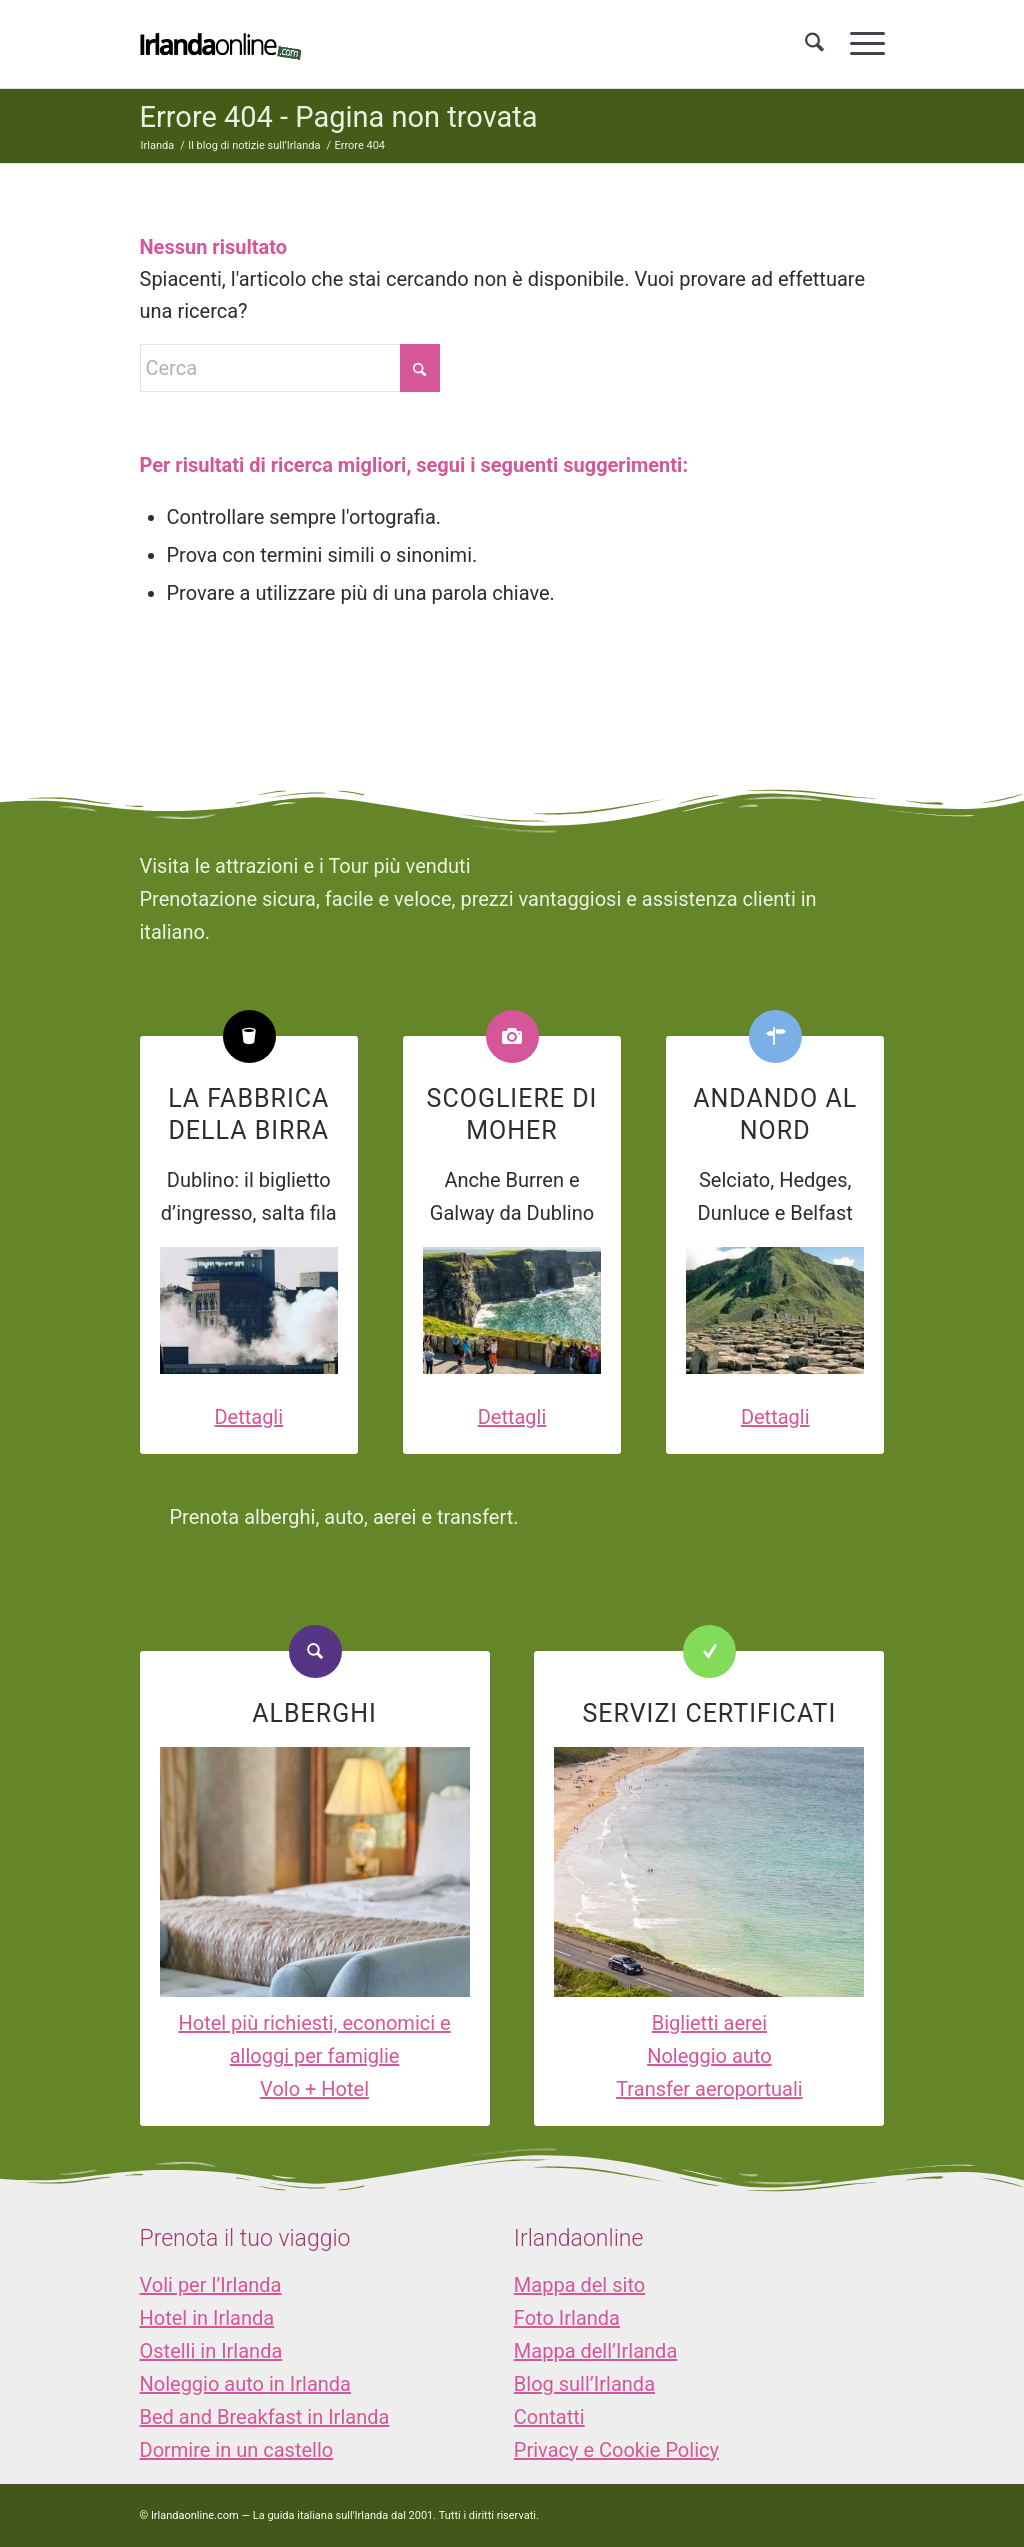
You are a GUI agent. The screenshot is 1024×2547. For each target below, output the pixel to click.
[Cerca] (814, 44)
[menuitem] (814, 44)
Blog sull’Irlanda (584, 2384)
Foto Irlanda (567, 2318)
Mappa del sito (579, 2285)
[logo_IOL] (220, 44)
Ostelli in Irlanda (211, 2351)
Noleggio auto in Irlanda (245, 2384)
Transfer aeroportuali (709, 2089)
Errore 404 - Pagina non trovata (339, 117)
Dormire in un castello (237, 2450)
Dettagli (248, 1417)
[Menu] (861, 44)
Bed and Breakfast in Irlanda (265, 2417)
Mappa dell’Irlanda (595, 2351)
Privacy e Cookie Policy (616, 2450)
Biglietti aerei (709, 2023)
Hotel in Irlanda (207, 2318)
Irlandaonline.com (195, 2515)
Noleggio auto (709, 2056)
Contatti (549, 2417)
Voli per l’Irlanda (211, 2285)
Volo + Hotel (314, 2089)
